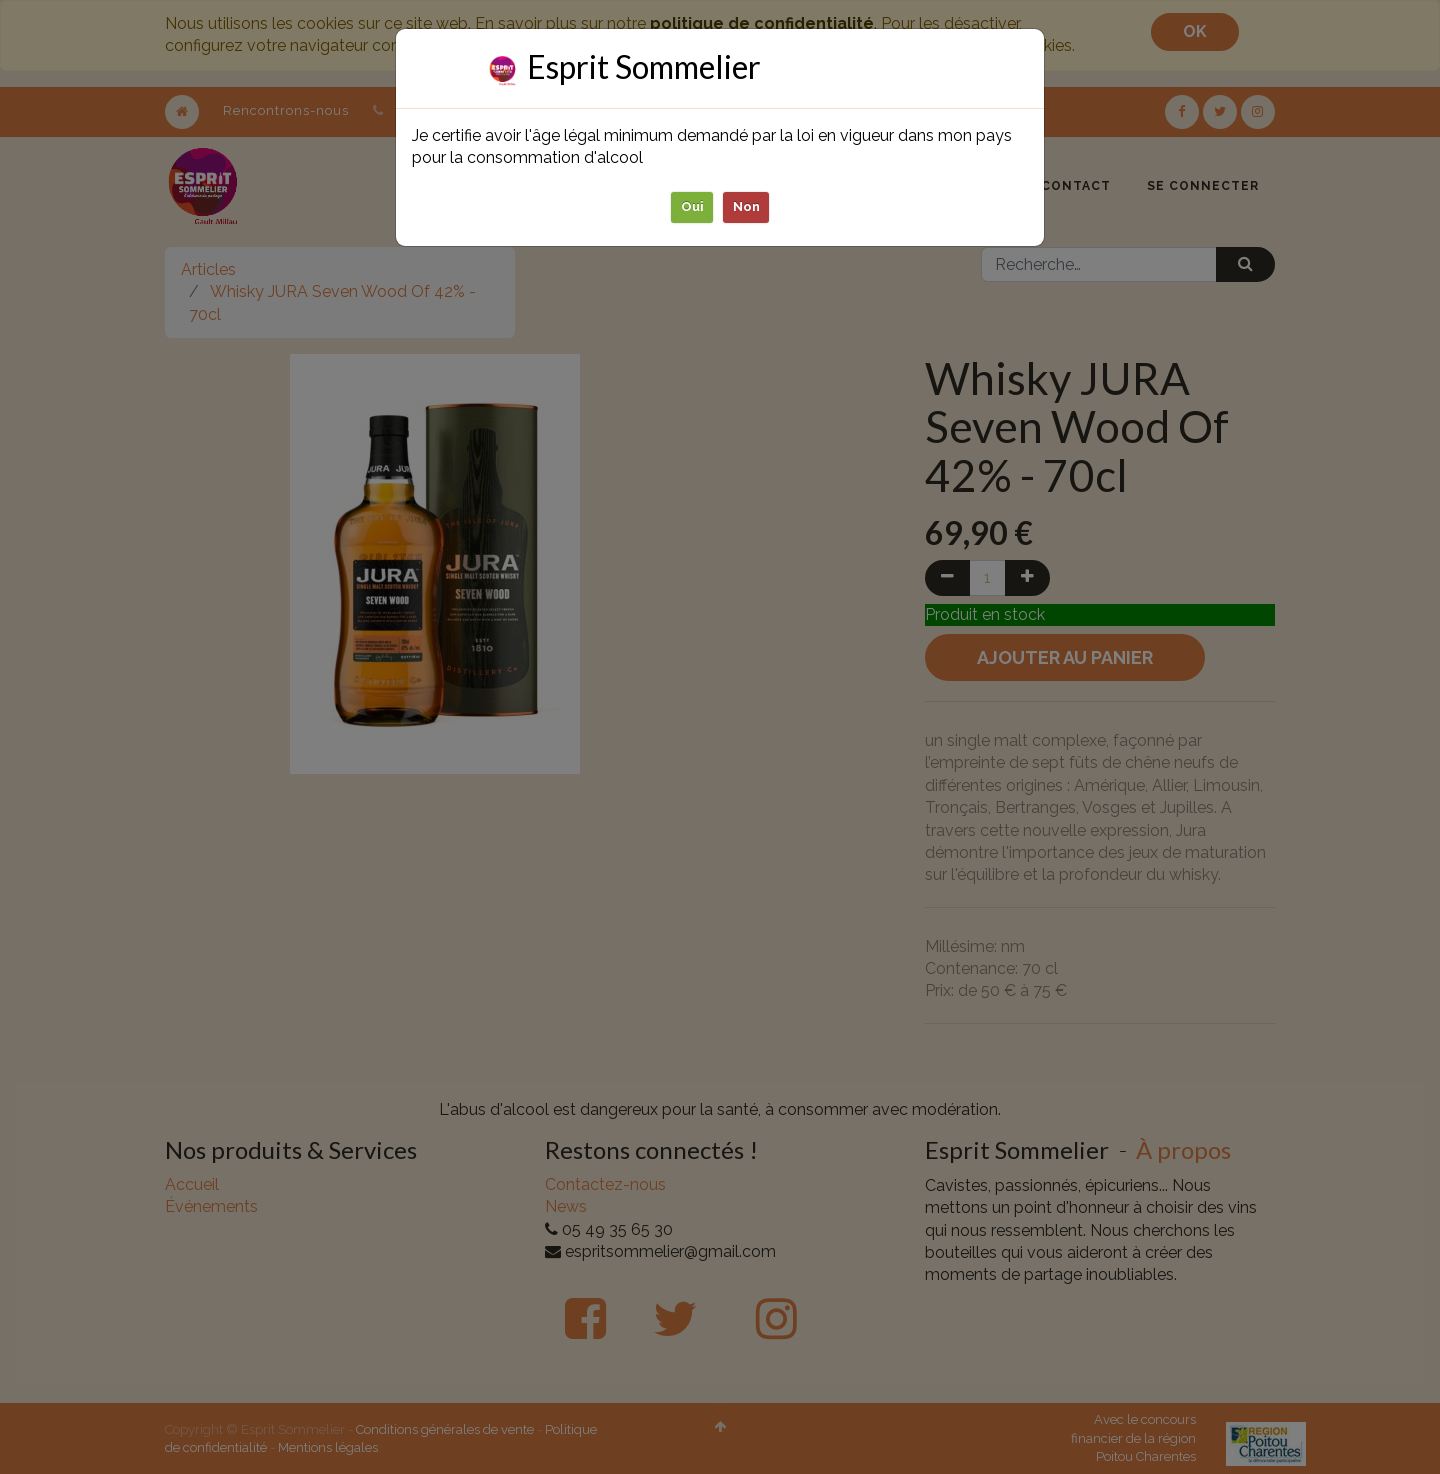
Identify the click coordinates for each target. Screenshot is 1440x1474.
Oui (692, 206)
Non (746, 206)
